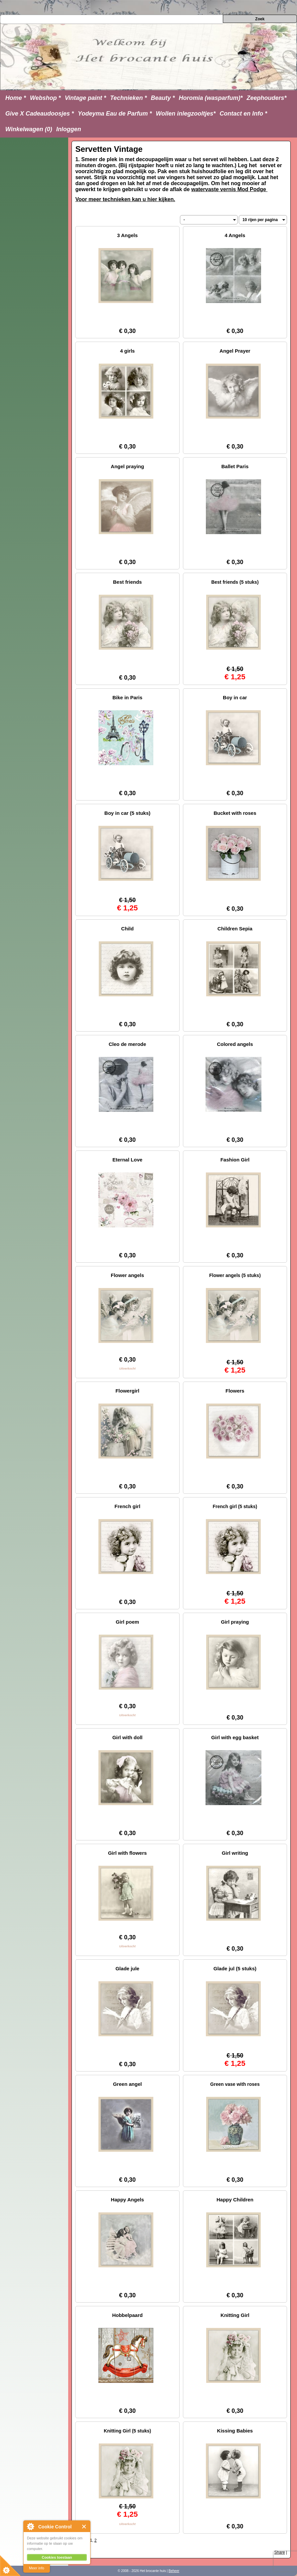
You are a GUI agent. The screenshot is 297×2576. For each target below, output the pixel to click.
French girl (127, 1506)
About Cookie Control (30, 2526)
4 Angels (234, 235)
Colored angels (235, 1044)
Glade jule (127, 1968)
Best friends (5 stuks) (234, 582)
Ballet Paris (235, 466)
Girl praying (235, 1622)
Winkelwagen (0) (28, 129)
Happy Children (235, 2199)
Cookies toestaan (57, 2557)
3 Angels (127, 235)
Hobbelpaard (127, 2315)
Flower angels (127, 1275)
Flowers (234, 1391)
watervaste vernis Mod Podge (229, 189)
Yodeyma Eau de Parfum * (115, 113)
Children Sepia (235, 928)
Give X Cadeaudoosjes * (39, 113)
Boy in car (235, 697)
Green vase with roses (235, 2084)
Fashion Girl (235, 1159)
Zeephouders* (267, 98)
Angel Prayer (235, 351)
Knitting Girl (235, 2315)
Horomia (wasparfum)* (210, 98)
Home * (15, 98)
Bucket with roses (235, 813)
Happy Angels (127, 2199)
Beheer (174, 2571)
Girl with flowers (127, 1853)
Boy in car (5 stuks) (127, 813)
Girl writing (235, 1853)
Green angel (127, 2084)
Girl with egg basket (235, 1737)
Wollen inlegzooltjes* (186, 113)
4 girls (127, 351)
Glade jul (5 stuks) (235, 1968)
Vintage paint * (85, 98)
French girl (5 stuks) (235, 1506)
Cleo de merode (127, 1044)
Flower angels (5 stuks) (235, 1275)
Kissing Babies (235, 2430)
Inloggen (68, 129)
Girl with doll (127, 1737)
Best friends (127, 582)
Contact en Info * (243, 113)
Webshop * (45, 98)
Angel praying (127, 466)
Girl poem (127, 1622)
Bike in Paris (127, 697)
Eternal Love (127, 1159)
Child (127, 928)
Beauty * (163, 98)
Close (84, 2526)
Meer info (36, 2568)
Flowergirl (127, 1391)
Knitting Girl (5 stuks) (127, 2430)
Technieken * (128, 98)
